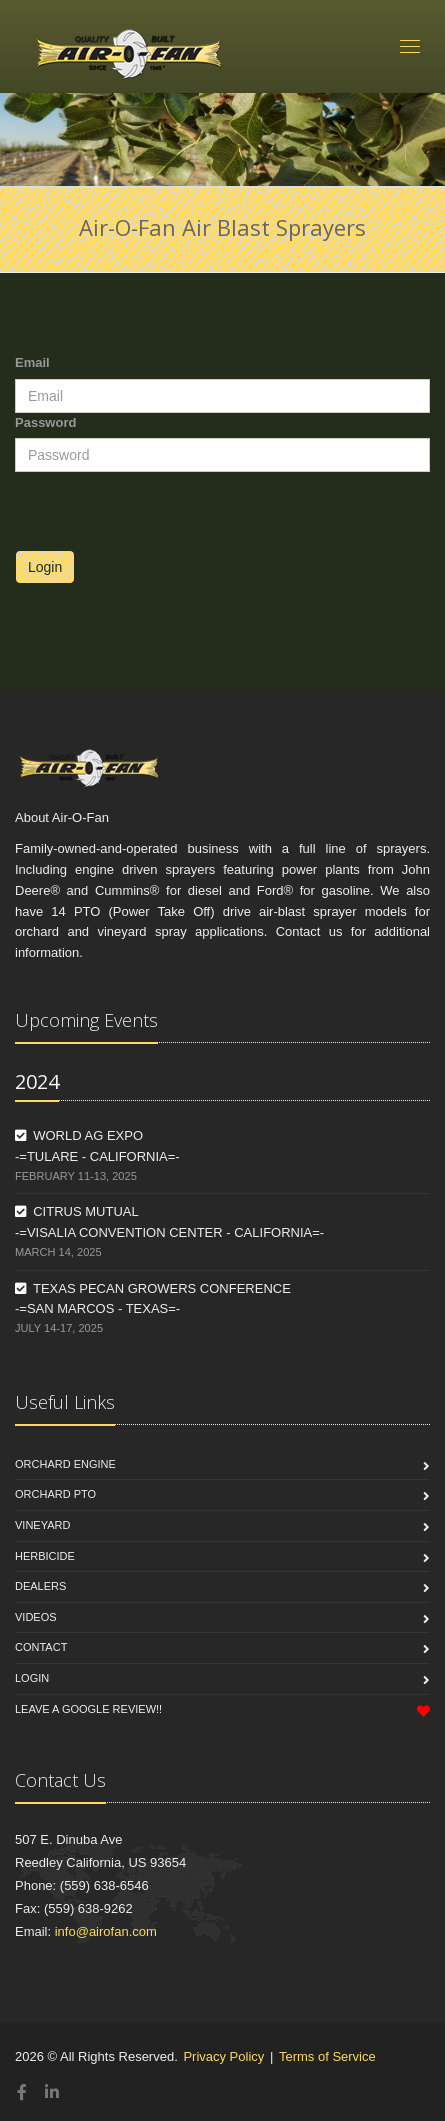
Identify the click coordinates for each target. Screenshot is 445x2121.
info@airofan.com (106, 1931)
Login (45, 567)
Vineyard (42, 1525)
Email (32, 362)
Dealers (40, 1586)
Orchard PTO (55, 1494)
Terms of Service (327, 2056)
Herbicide (45, 1556)
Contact (41, 1647)
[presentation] (167, 511)
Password (45, 422)
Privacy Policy (223, 2056)
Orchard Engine (65, 1464)
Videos (36, 1617)
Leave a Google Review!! (88, 1709)
